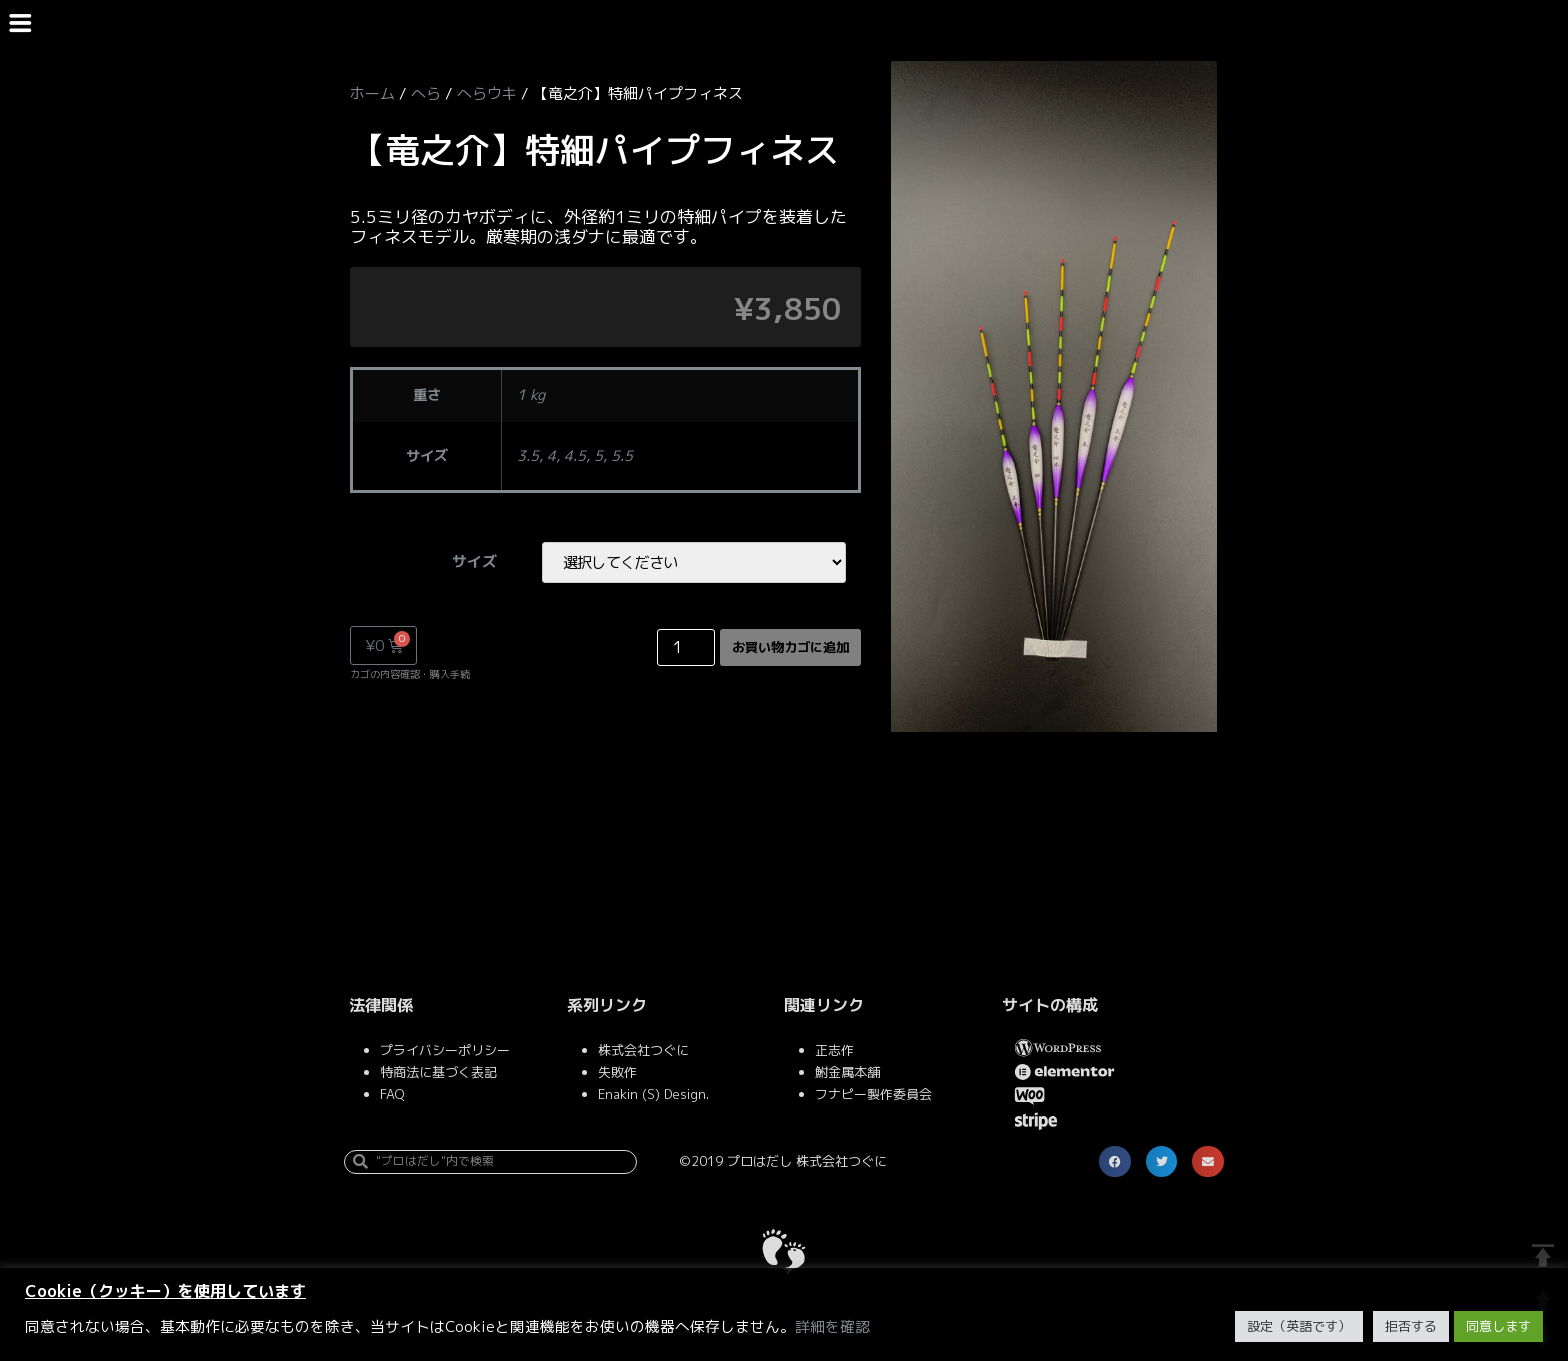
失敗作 (617, 1076)
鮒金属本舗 (847, 1076)
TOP (1543, 1256)
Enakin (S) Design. (653, 1098)
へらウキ (487, 93)
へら (426, 93)
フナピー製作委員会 (873, 1098)
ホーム (372, 93)
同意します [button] (1498, 1326)
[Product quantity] (659, 650)
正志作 (834, 1054)
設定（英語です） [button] (1299, 1326)
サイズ (466, 562)
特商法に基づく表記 (438, 1076)
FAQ (392, 1098)
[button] (1115, 1166)
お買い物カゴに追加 (777, 650)
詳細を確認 (832, 1327)
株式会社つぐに (643, 1054)
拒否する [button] (1411, 1326)
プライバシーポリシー (445, 1054)
